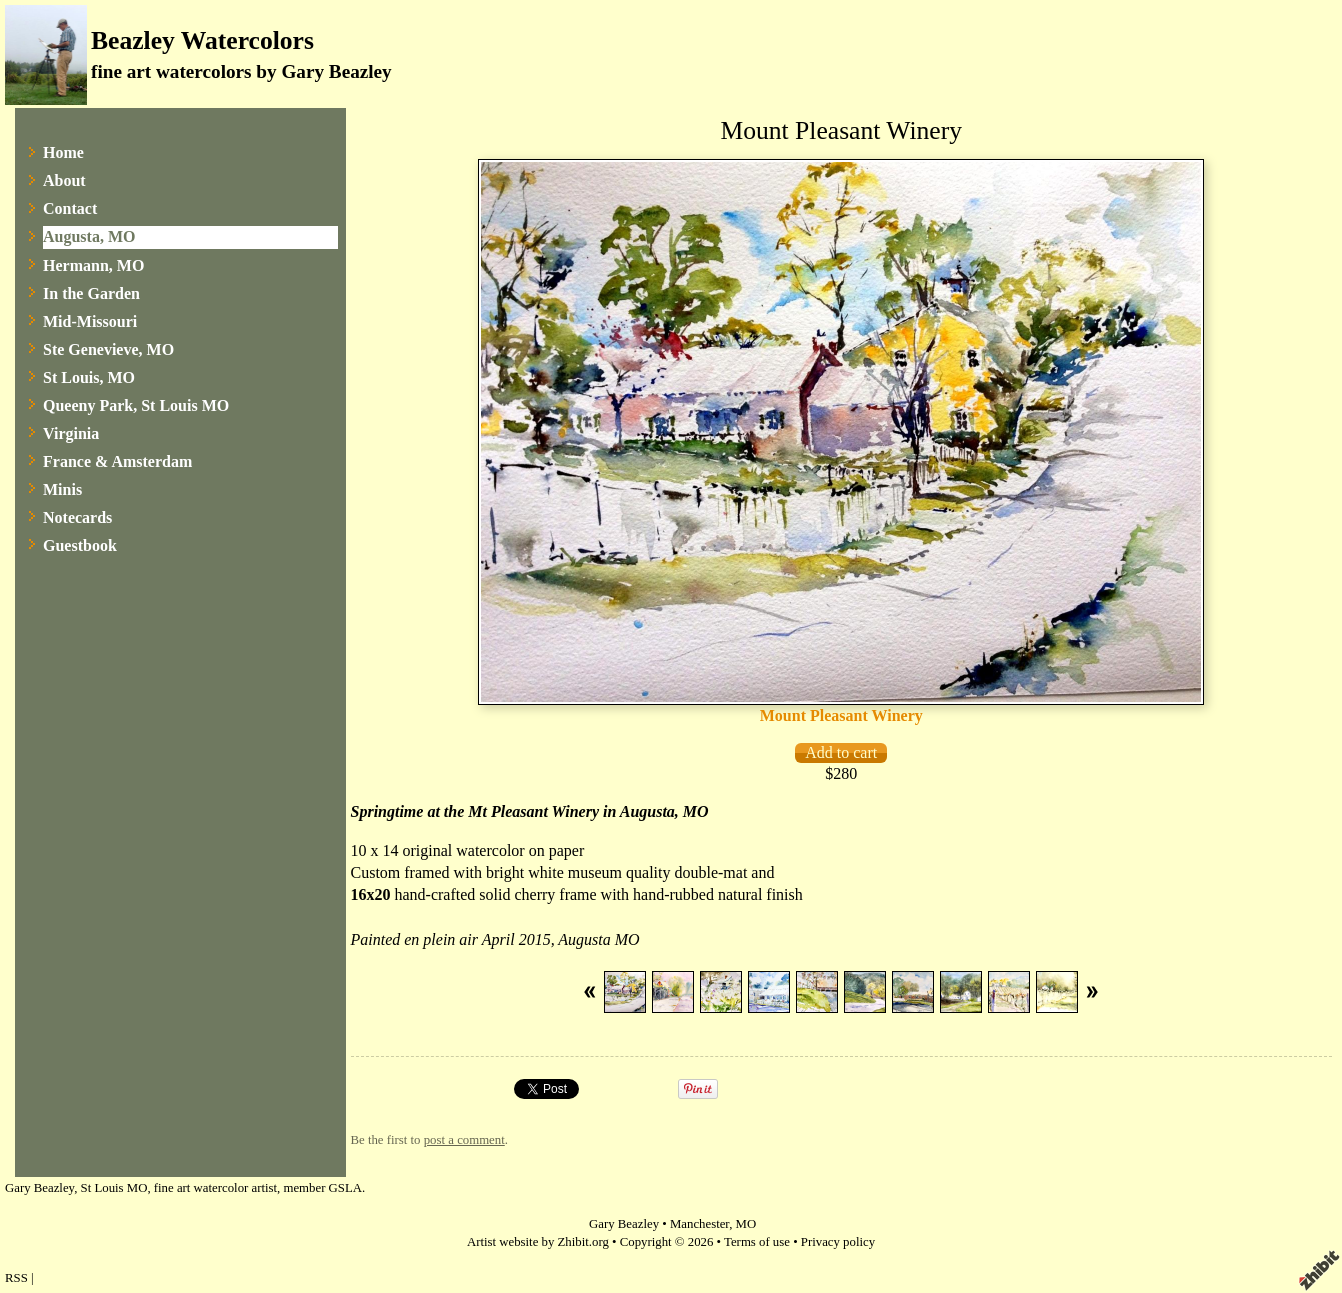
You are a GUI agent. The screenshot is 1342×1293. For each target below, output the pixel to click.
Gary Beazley (624, 1224)
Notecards (77, 517)
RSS (16, 1278)
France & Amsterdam (117, 461)
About (64, 180)
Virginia (71, 433)
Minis (62, 489)
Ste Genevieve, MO (108, 349)
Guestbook (80, 545)
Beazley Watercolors (202, 40)
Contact (70, 208)
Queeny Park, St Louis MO (136, 405)
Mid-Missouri (90, 321)
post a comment (464, 1140)
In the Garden (91, 293)
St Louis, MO (89, 377)
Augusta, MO (89, 236)
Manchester (699, 1224)
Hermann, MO (93, 265)
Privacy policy (838, 1242)
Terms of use (757, 1242)
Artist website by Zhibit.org (538, 1242)
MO (746, 1224)
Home (63, 152)
